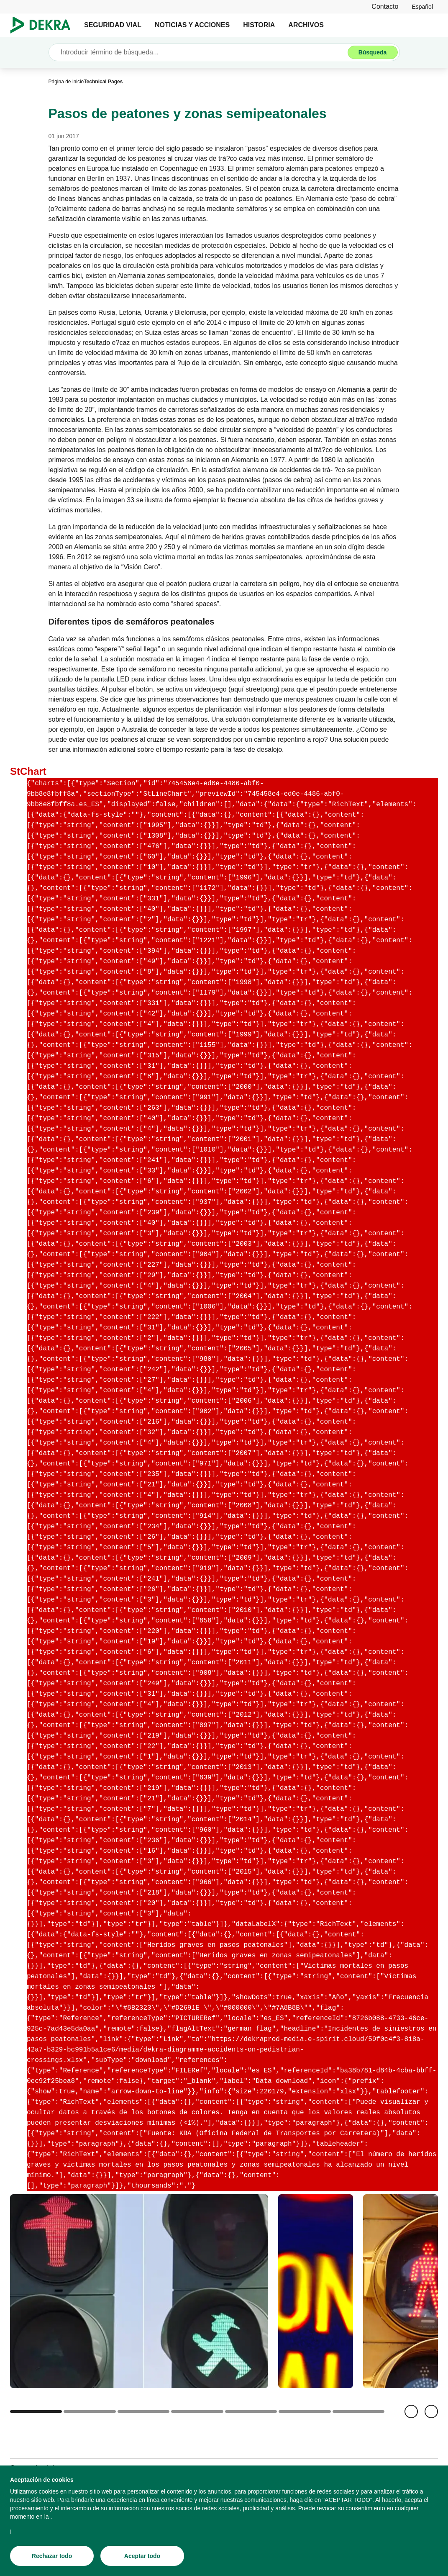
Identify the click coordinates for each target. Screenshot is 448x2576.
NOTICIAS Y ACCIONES (192, 24)
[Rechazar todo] (52, 2556)
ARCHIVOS (305, 24)
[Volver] (411, 2411)
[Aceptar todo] (142, 2556)
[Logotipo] (43, 25)
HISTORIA (259, 24)
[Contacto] (384, 6)
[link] (422, 6)
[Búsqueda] (373, 52)
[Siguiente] (431, 2411)
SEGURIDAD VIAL (112, 24)
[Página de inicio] (66, 82)
